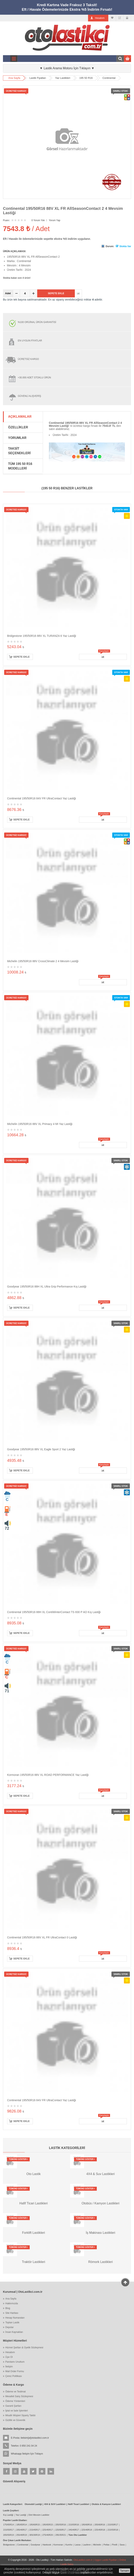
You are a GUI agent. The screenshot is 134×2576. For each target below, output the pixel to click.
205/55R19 (8, 2535)
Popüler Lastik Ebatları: (15, 2520)
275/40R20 (47, 2535)
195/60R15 (34, 2524)
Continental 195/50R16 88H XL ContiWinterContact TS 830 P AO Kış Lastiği (54, 1612)
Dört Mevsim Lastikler (39, 2515)
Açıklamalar (19, 416)
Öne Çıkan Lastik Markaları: (17, 2540)
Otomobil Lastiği (33, 2504)
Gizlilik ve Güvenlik (15, 2420)
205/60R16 (99, 2524)
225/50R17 (60, 2530)
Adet (8, 293)
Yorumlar (17, 437)
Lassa (77, 2544)
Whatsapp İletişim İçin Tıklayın (27, 2453)
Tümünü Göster (18, 2159)
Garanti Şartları (13, 2405)
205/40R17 (21, 2530)
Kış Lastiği (8, 2515)
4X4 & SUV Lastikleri (55, 2504)
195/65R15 (47, 2524)
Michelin (97, 2544)
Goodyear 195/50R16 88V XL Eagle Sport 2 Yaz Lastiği (41, 1449)
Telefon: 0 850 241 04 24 (24, 2445)
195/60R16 (86, 2524)
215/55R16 (73, 2524)
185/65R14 (21, 2524)
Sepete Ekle (56, 293)
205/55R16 (60, 2524)
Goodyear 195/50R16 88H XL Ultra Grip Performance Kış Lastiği (46, 1286)
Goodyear (35, 2544)
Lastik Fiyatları (37, 77)
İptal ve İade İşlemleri (16, 2410)
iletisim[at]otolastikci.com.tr (35, 2437)
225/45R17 (47, 2530)
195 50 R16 (86, 77)
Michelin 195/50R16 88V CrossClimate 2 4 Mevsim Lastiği (42, 961)
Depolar (9, 2327)
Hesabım (10, 2352)
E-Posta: (30, 2437)
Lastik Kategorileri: (13, 2504)
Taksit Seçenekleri (19, 451)
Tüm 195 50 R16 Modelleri (20, 466)
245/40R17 (73, 2530)
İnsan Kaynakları (14, 2332)
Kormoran (58, 2544)
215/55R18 (112, 2530)
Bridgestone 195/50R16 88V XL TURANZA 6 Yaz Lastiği (41, 635)
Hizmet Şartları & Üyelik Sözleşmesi (24, 2347)
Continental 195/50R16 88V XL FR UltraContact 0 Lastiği (42, 1937)
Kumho (68, 2544)
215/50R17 (112, 2524)
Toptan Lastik (12, 2322)
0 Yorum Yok (38, 220)
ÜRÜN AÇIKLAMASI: (14, 251)
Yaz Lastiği (21, 2515)
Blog (7, 2308)
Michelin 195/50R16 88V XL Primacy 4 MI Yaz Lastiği (39, 1124)
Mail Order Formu (14, 2371)
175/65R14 (8, 2524)
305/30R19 (34, 2535)
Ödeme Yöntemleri (15, 2401)
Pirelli (114, 2544)
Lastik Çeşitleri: (11, 2510)
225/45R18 (99, 2530)
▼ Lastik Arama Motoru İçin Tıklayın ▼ (67, 68)
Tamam (124, 2570)
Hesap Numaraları (15, 2317)
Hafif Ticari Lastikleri (78, 2504)
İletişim (9, 2366)
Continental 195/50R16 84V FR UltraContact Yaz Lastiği (41, 798)
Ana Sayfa (14, 77)
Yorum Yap (54, 220)
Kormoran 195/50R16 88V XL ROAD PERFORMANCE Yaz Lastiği (47, 1774)
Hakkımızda (11, 2303)
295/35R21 (60, 2535)
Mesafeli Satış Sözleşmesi (19, 2396)
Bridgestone (9, 2544)
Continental (109, 77)
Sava (122, 2544)
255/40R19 (21, 2535)
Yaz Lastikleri (62, 77)
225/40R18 (86, 2530)
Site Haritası (11, 2313)
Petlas (107, 2544)
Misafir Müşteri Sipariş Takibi (20, 2415)
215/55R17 (8, 2530)
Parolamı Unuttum (15, 2361)
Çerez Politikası (13, 2376)
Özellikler (18, 427)
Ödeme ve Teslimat (15, 2391)
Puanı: (6, 220)
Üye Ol (9, 2357)
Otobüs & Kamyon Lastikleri (106, 2504)
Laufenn (87, 2544)
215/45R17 (34, 2530)
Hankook (47, 2544)
